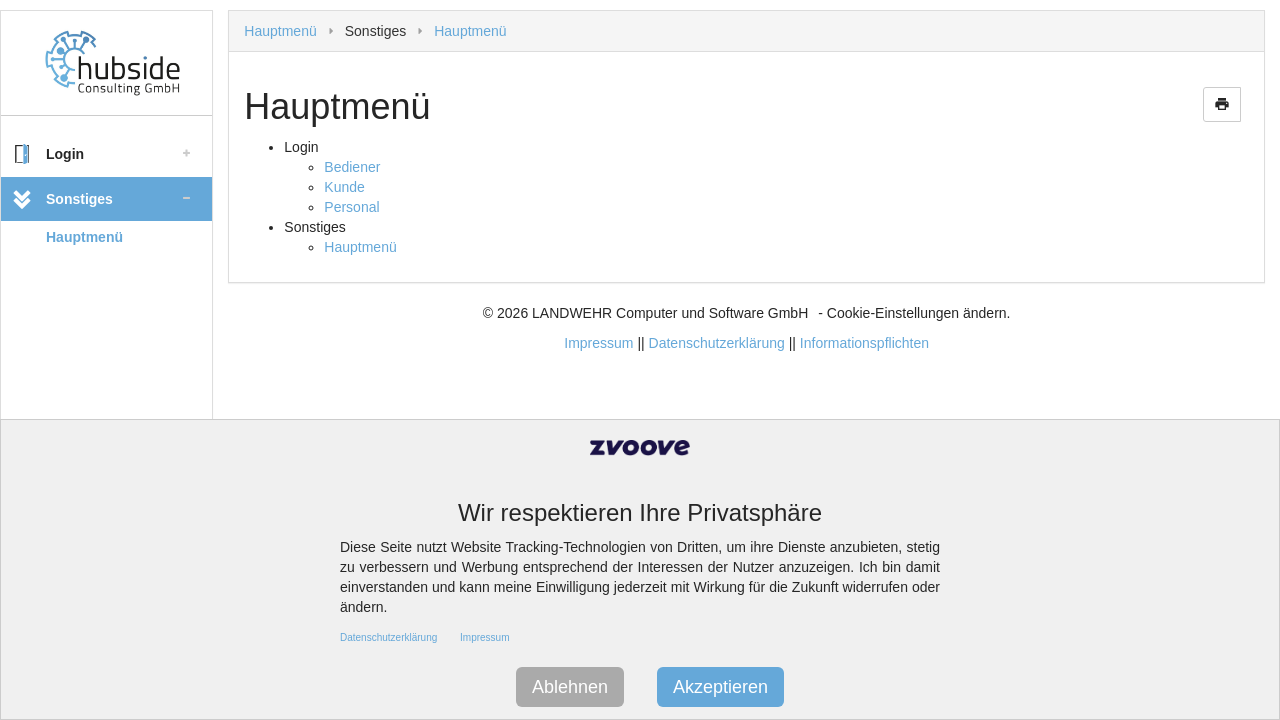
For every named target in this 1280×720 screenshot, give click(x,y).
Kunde (344, 187)
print (1222, 104)
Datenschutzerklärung (717, 343)
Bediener (352, 167)
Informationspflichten (864, 343)
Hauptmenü (84, 237)
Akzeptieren (720, 687)
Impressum (598, 343)
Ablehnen (570, 687)
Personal (351, 207)
